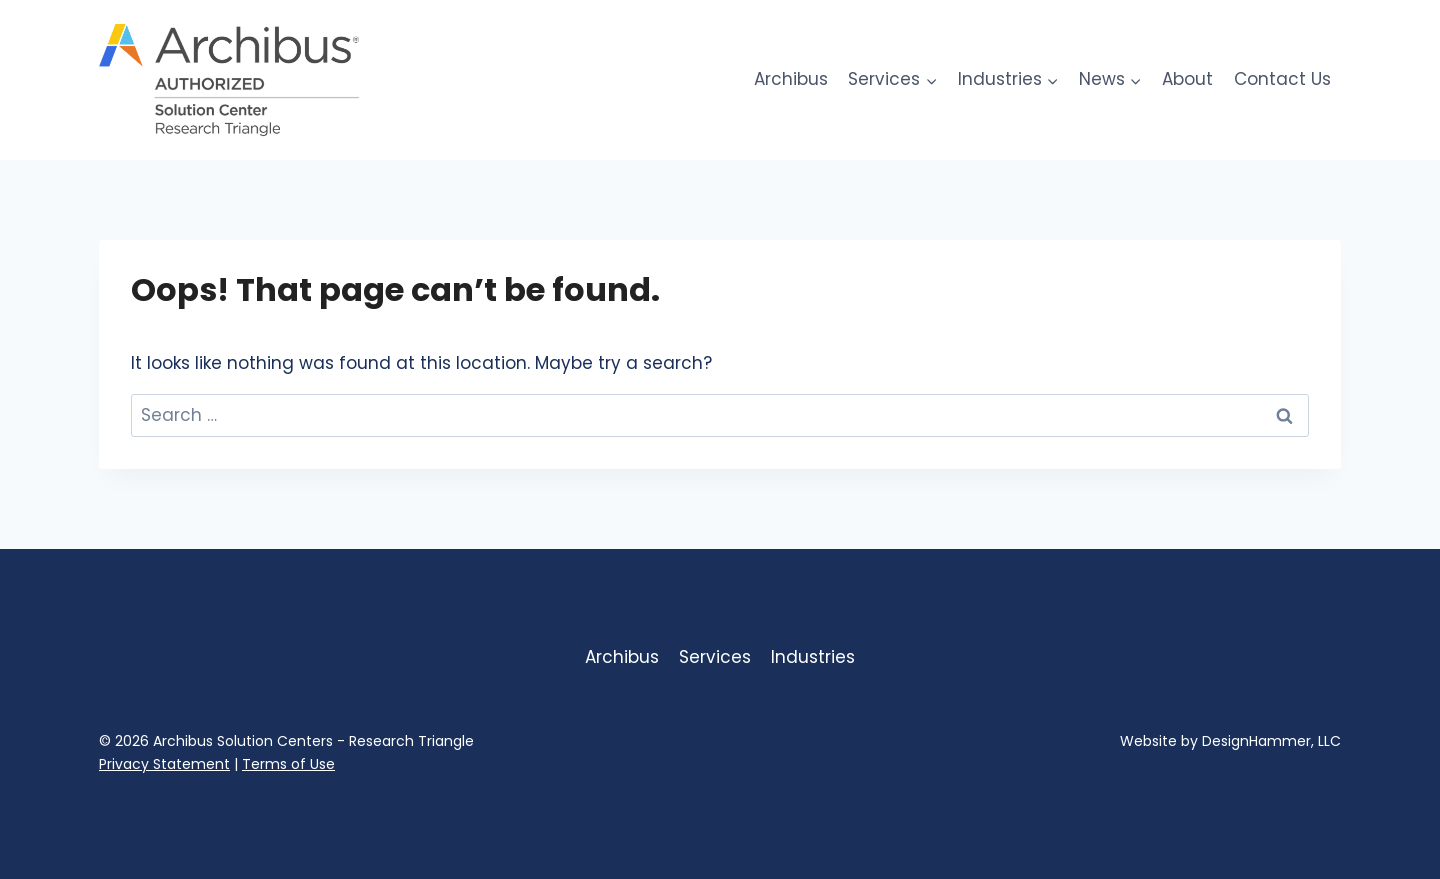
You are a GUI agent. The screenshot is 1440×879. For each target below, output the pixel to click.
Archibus (791, 79)
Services (715, 657)
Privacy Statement (164, 764)
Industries (813, 657)
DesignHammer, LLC (1271, 741)
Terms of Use (288, 764)
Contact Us (1282, 79)
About (1187, 79)
